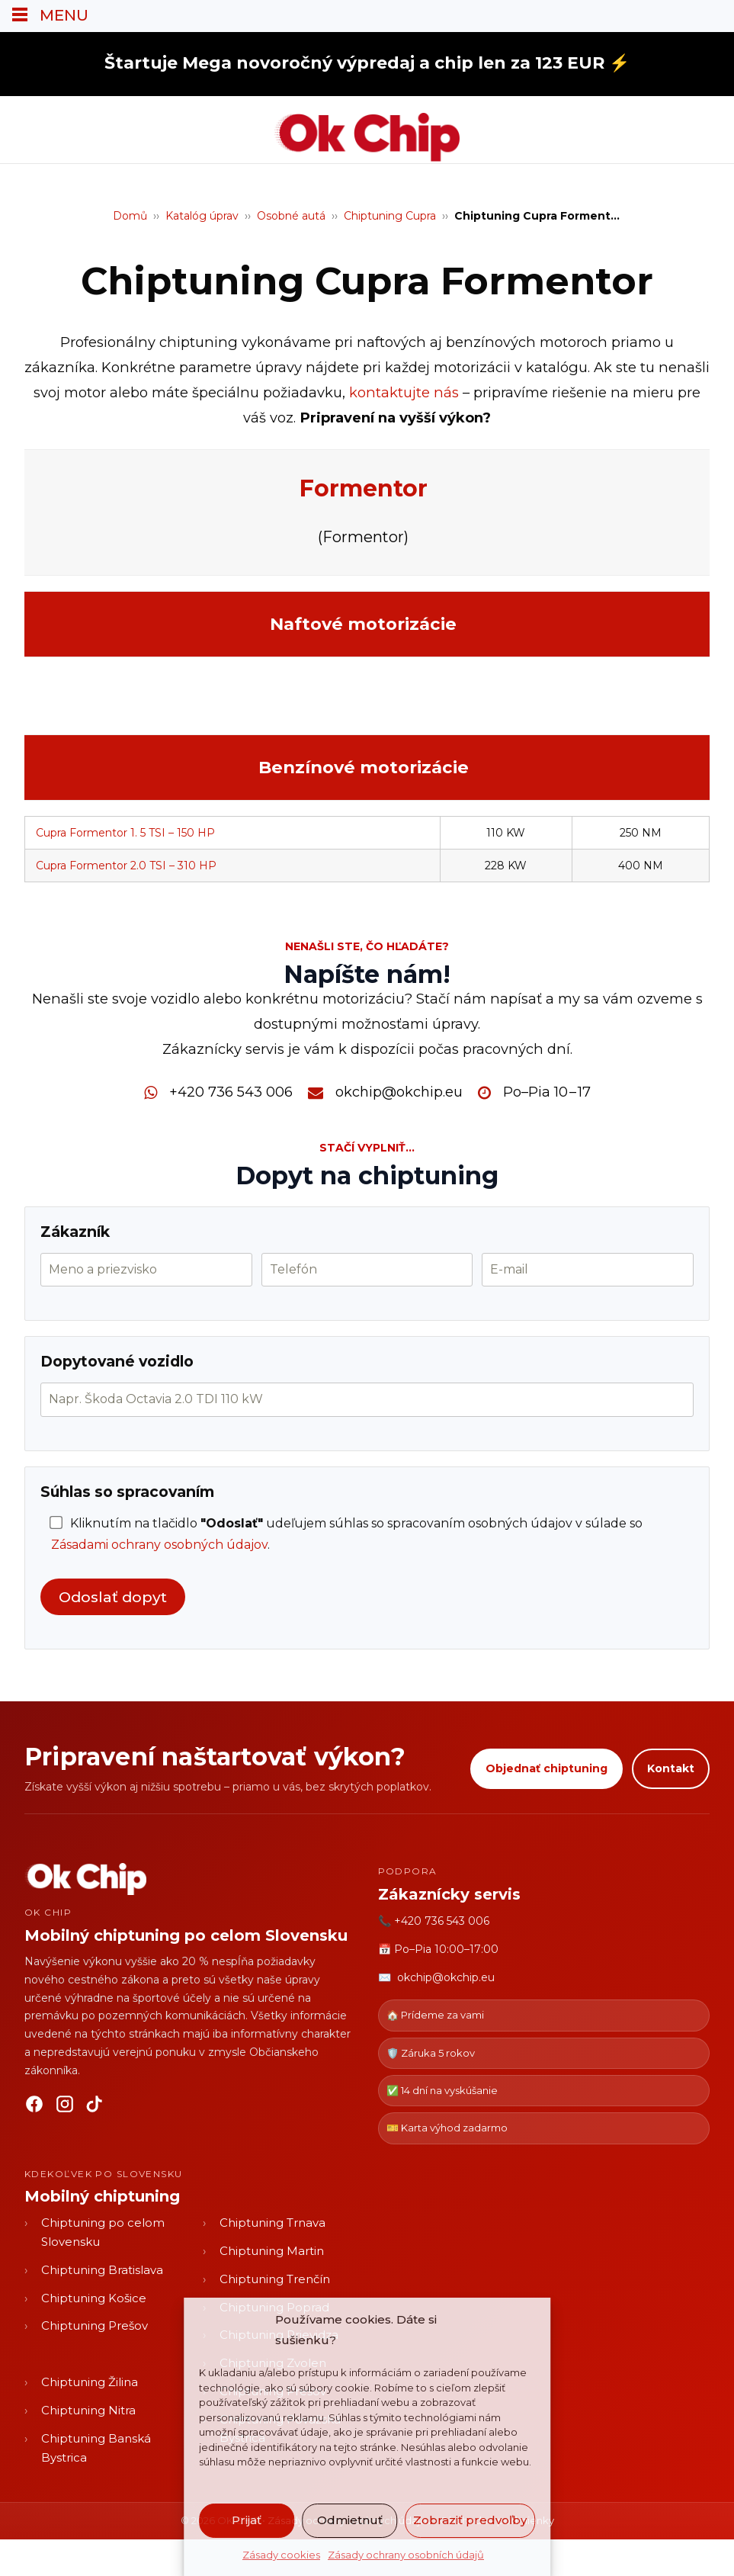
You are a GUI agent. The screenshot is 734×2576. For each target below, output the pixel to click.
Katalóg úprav (202, 216)
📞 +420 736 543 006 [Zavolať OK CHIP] (433, 1921)
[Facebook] (34, 2107)
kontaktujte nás (404, 392)
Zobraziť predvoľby (470, 2520)
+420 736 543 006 (231, 1092)
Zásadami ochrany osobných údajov (159, 1544)
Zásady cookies (281, 2555)
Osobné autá (291, 216)
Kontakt (670, 1768)
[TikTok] (95, 2107)
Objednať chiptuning (546, 1768)
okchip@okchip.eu (399, 1092)
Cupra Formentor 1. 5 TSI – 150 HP (125, 833)
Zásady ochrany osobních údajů (406, 2555)
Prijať (246, 2520)
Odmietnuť (350, 2520)
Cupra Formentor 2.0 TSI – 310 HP (126, 865)
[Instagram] (65, 2107)
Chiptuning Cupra (390, 216)
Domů (130, 216)
